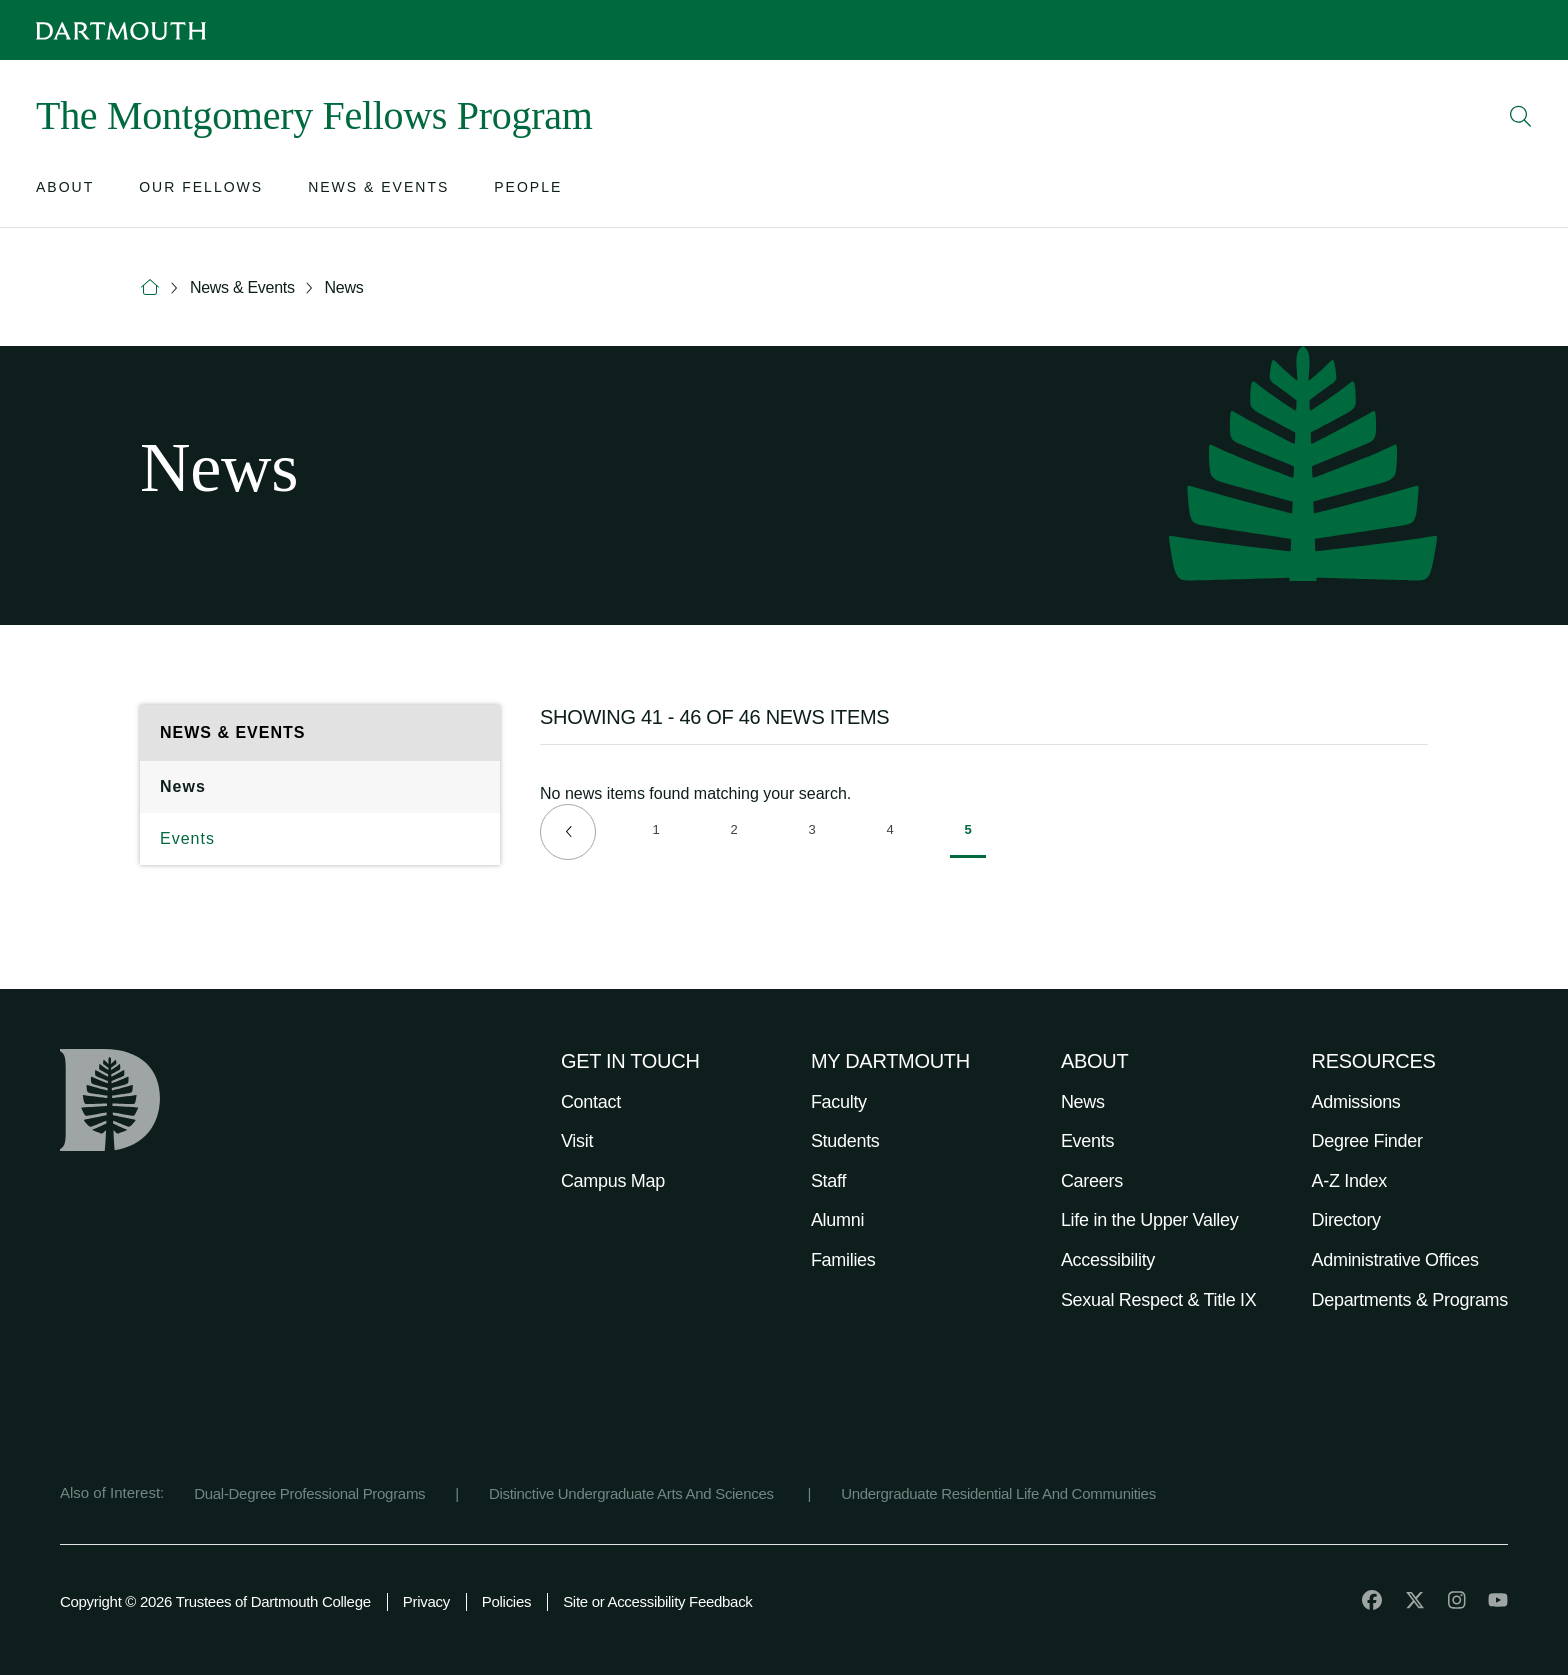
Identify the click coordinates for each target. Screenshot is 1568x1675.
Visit (577, 1141)
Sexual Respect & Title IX (1159, 1300)
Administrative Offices (1395, 1260)
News (344, 287)
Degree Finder (1367, 1141)
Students (845, 1141)
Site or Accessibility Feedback (657, 1601)
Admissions (1356, 1102)
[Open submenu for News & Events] (378, 191)
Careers (1092, 1181)
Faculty (839, 1102)
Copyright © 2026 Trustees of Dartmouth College (215, 1601)
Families (843, 1260)
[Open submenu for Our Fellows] (201, 191)
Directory (1346, 1220)
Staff (828, 1181)
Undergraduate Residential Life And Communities (998, 1493)
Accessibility (1108, 1260)
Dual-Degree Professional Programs (309, 1493)
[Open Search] (1521, 116)
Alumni (837, 1220)
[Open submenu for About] (65, 191)
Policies (506, 1601)
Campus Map (613, 1181)
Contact (591, 1102)
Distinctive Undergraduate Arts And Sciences (633, 1493)
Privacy (426, 1601)
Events (187, 838)
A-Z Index (1349, 1181)
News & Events (242, 287)
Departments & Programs (1410, 1300)
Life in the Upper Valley (1150, 1220)
